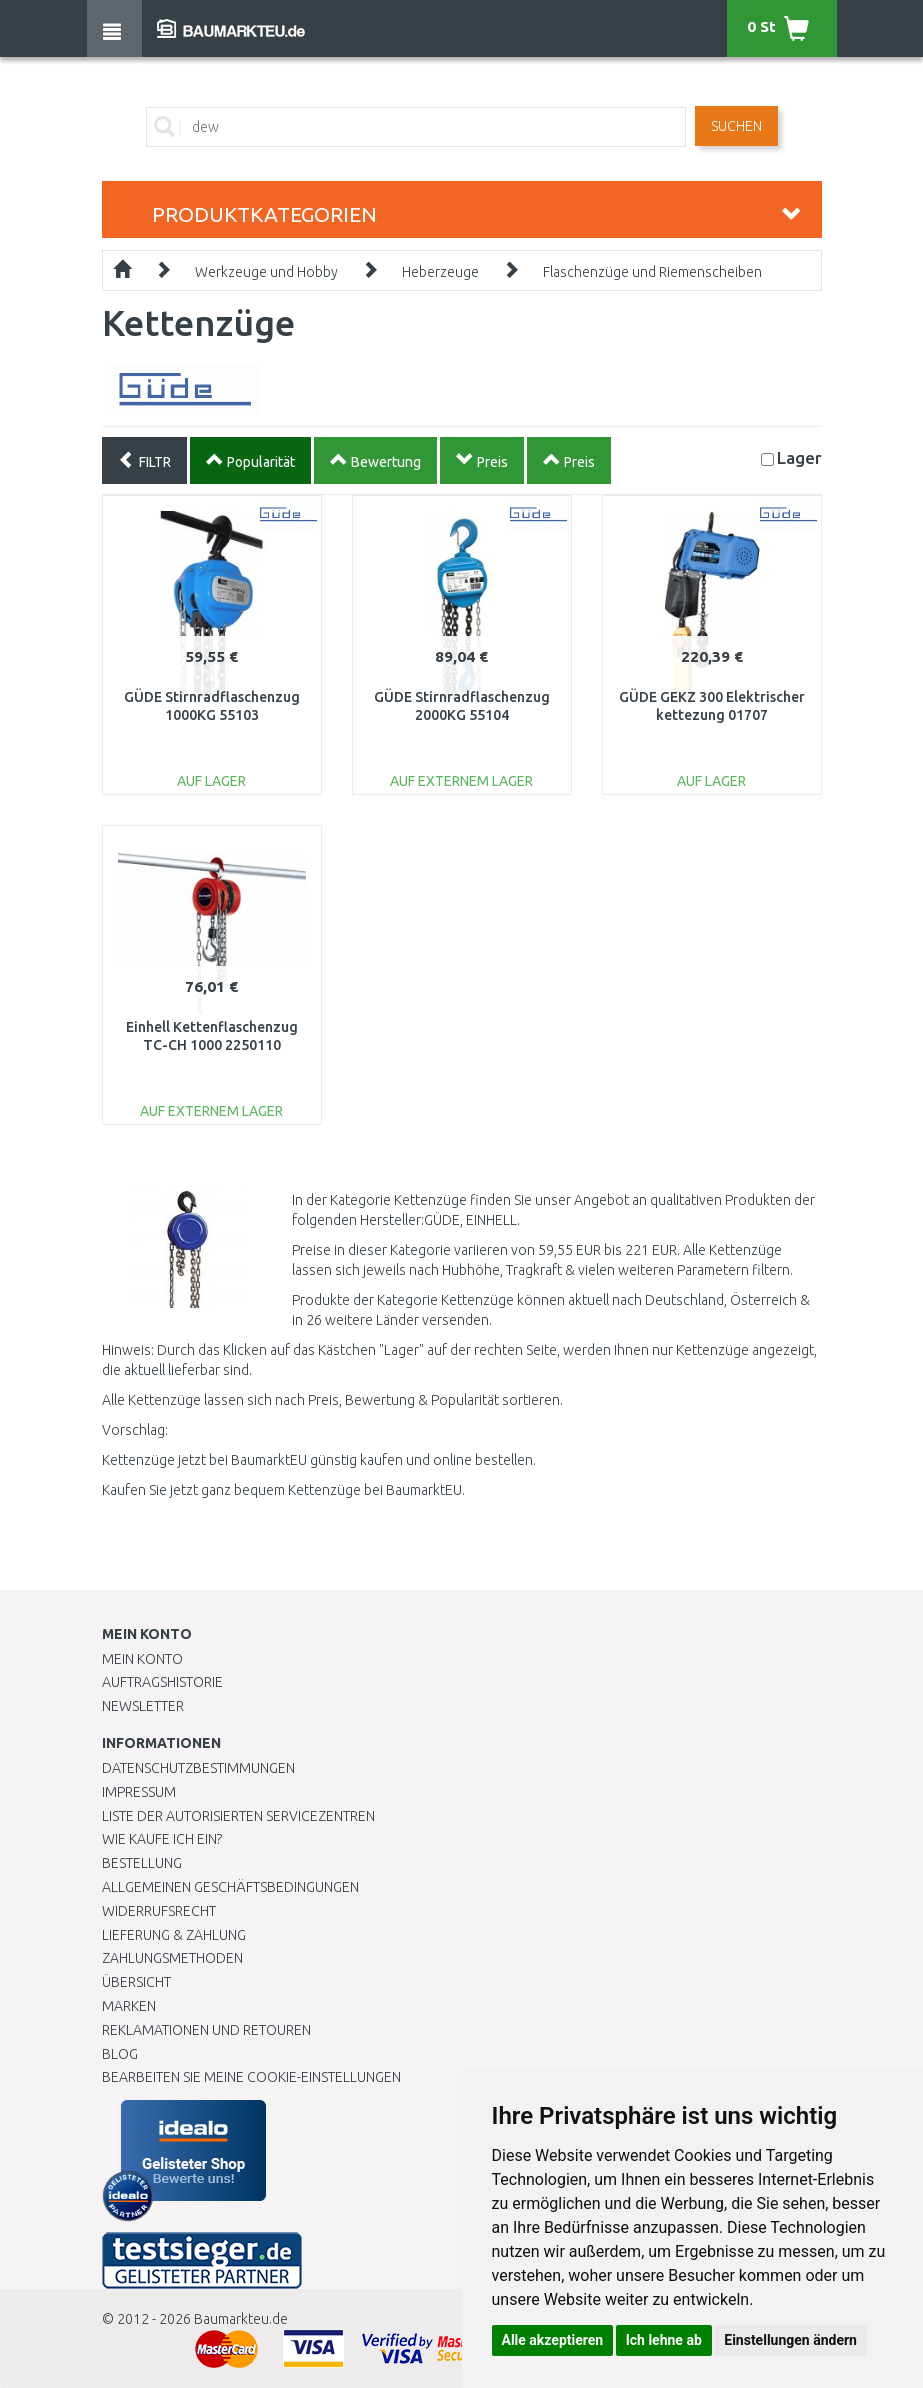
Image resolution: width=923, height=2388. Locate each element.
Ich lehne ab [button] (664, 2340)
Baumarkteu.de (241, 2319)
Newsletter (143, 1706)
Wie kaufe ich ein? (162, 1839)
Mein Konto (142, 1659)
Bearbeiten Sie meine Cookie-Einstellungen (251, 2077)
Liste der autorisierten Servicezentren (238, 1816)
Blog (120, 2054)
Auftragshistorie (162, 1682)
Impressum (139, 1792)
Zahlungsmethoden (172, 1958)
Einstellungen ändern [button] (790, 2340)
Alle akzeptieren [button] (553, 2340)
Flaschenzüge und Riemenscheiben (652, 272)
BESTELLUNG (142, 1863)
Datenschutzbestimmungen (198, 1768)
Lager (799, 457)
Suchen (736, 126)
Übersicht (136, 1982)
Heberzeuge (440, 272)
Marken (129, 2006)
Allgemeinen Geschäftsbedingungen (230, 1887)
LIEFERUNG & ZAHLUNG (174, 1935)
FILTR (144, 460)
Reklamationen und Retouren (206, 2030)
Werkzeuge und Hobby (266, 272)
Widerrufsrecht (159, 1911)
